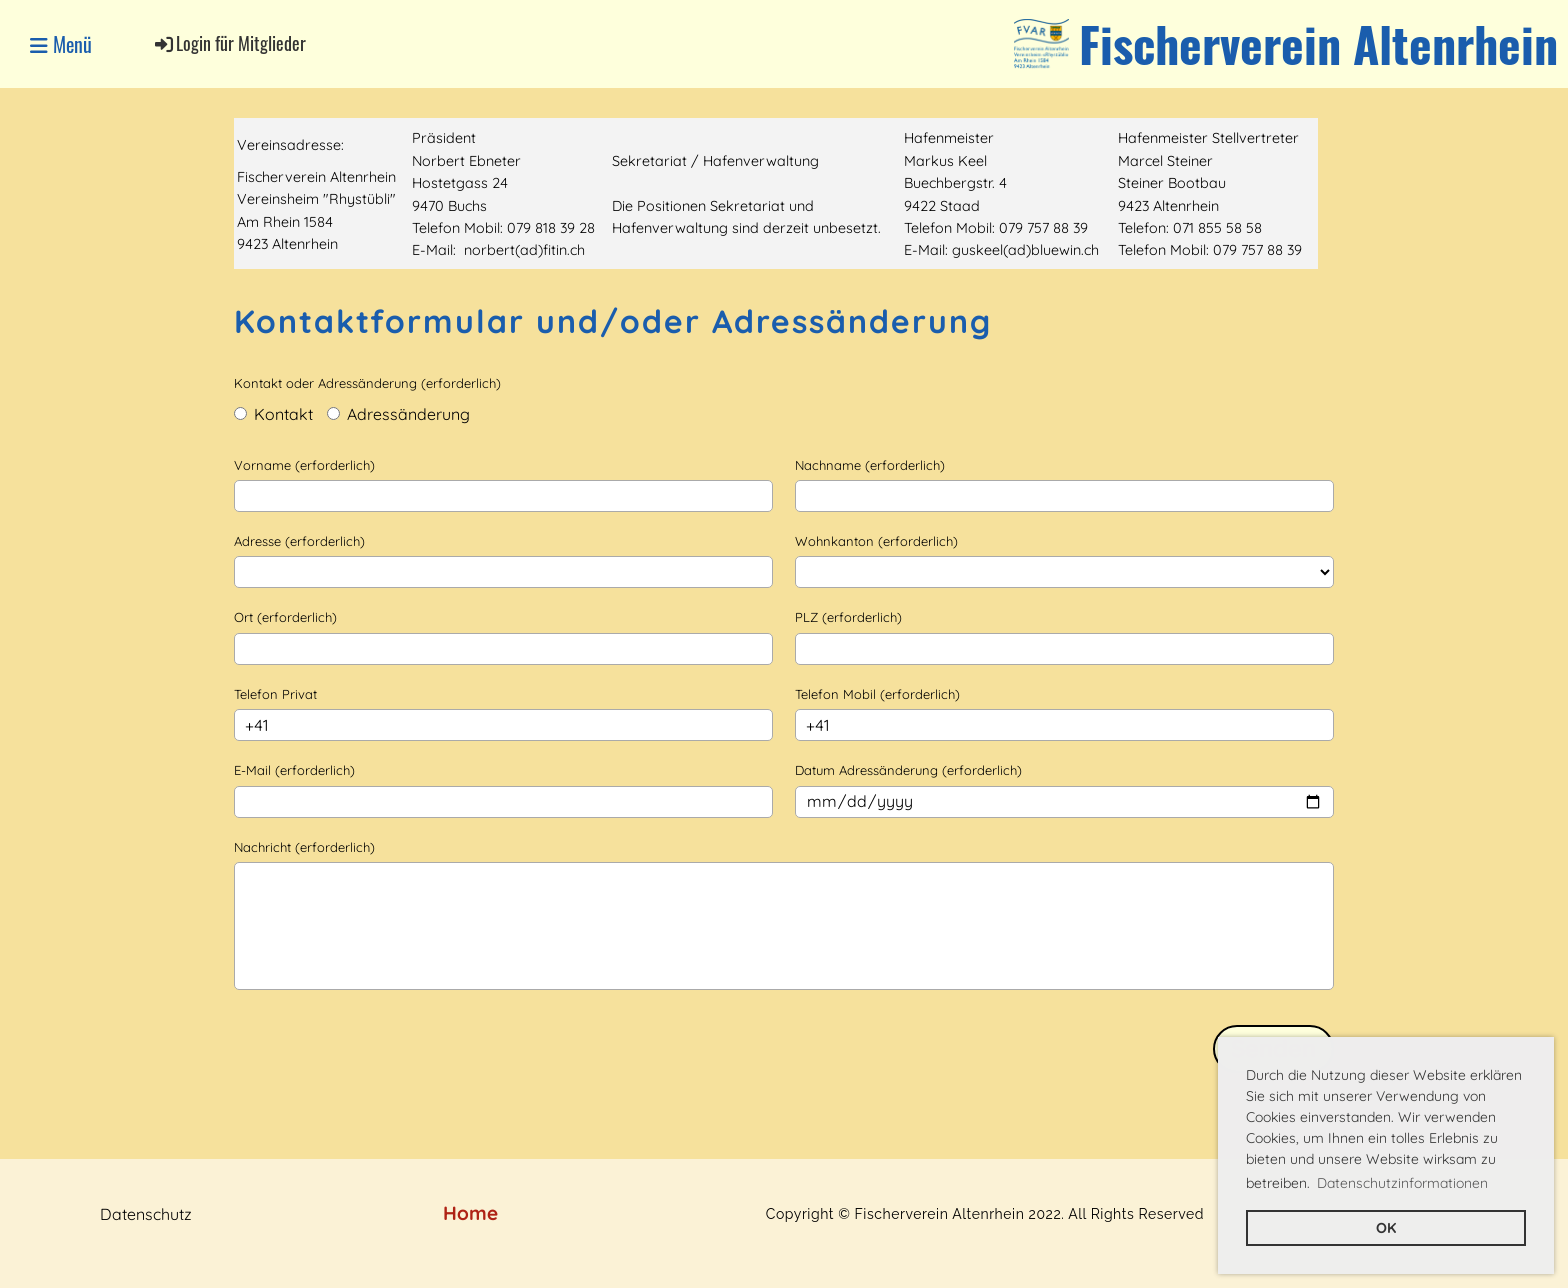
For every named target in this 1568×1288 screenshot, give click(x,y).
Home (470, 1213)
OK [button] (1386, 1228)
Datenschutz (146, 1214)
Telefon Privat (275, 694)
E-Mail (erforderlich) (294, 770)
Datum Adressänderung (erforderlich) (908, 770)
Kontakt (273, 414)
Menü (61, 44)
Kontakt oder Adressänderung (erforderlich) (367, 383)
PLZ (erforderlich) (848, 617)
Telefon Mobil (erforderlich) (877, 694)
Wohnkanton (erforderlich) (876, 541)
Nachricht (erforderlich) (304, 847)
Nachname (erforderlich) (870, 465)
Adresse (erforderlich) (299, 541)
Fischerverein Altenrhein (1318, 43)
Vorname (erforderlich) (304, 465)
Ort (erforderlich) (285, 617)
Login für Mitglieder (229, 43)
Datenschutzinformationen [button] (1402, 1183)
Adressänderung (398, 414)
